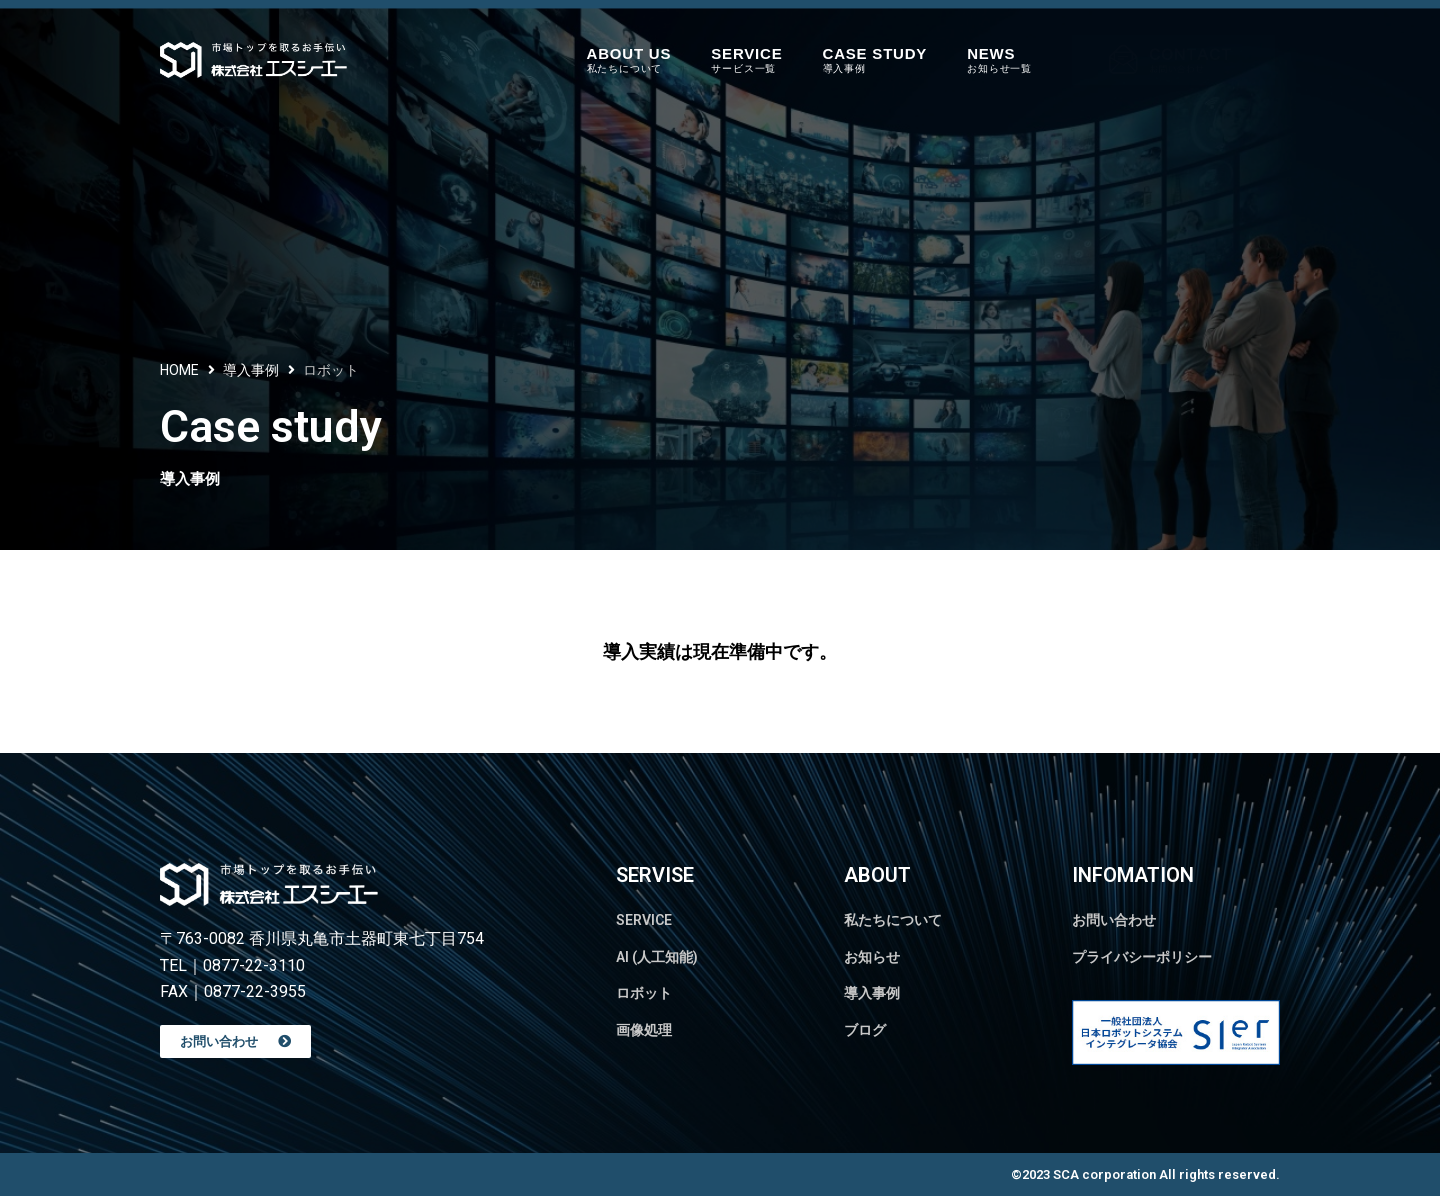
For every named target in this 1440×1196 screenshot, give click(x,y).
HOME (179, 370)
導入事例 (251, 370)
